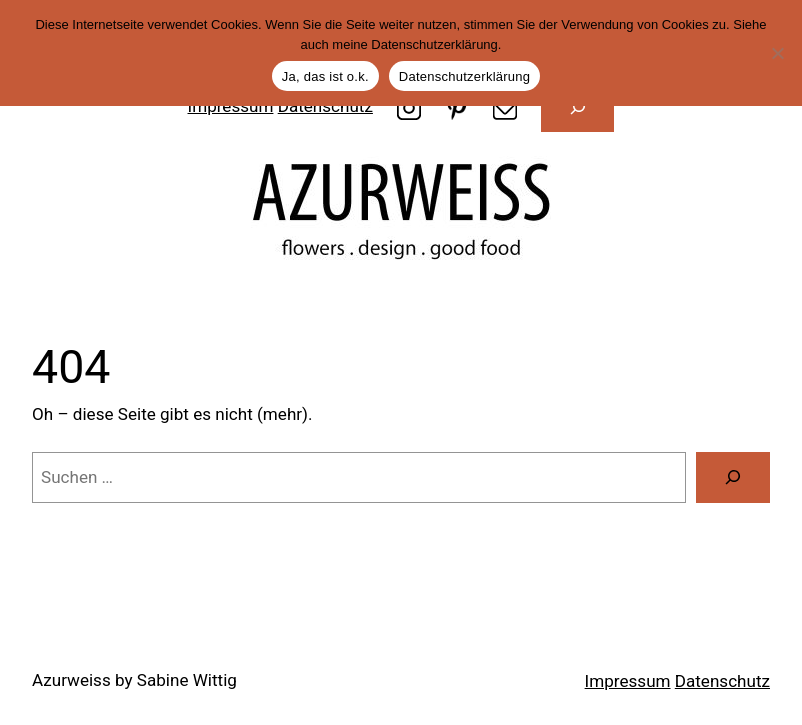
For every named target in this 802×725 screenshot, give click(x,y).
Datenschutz (722, 681)
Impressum (628, 681)
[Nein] (777, 53)
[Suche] (733, 477)
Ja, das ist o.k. (325, 76)
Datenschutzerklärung (464, 76)
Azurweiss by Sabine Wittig (134, 680)
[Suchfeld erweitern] (578, 106)
